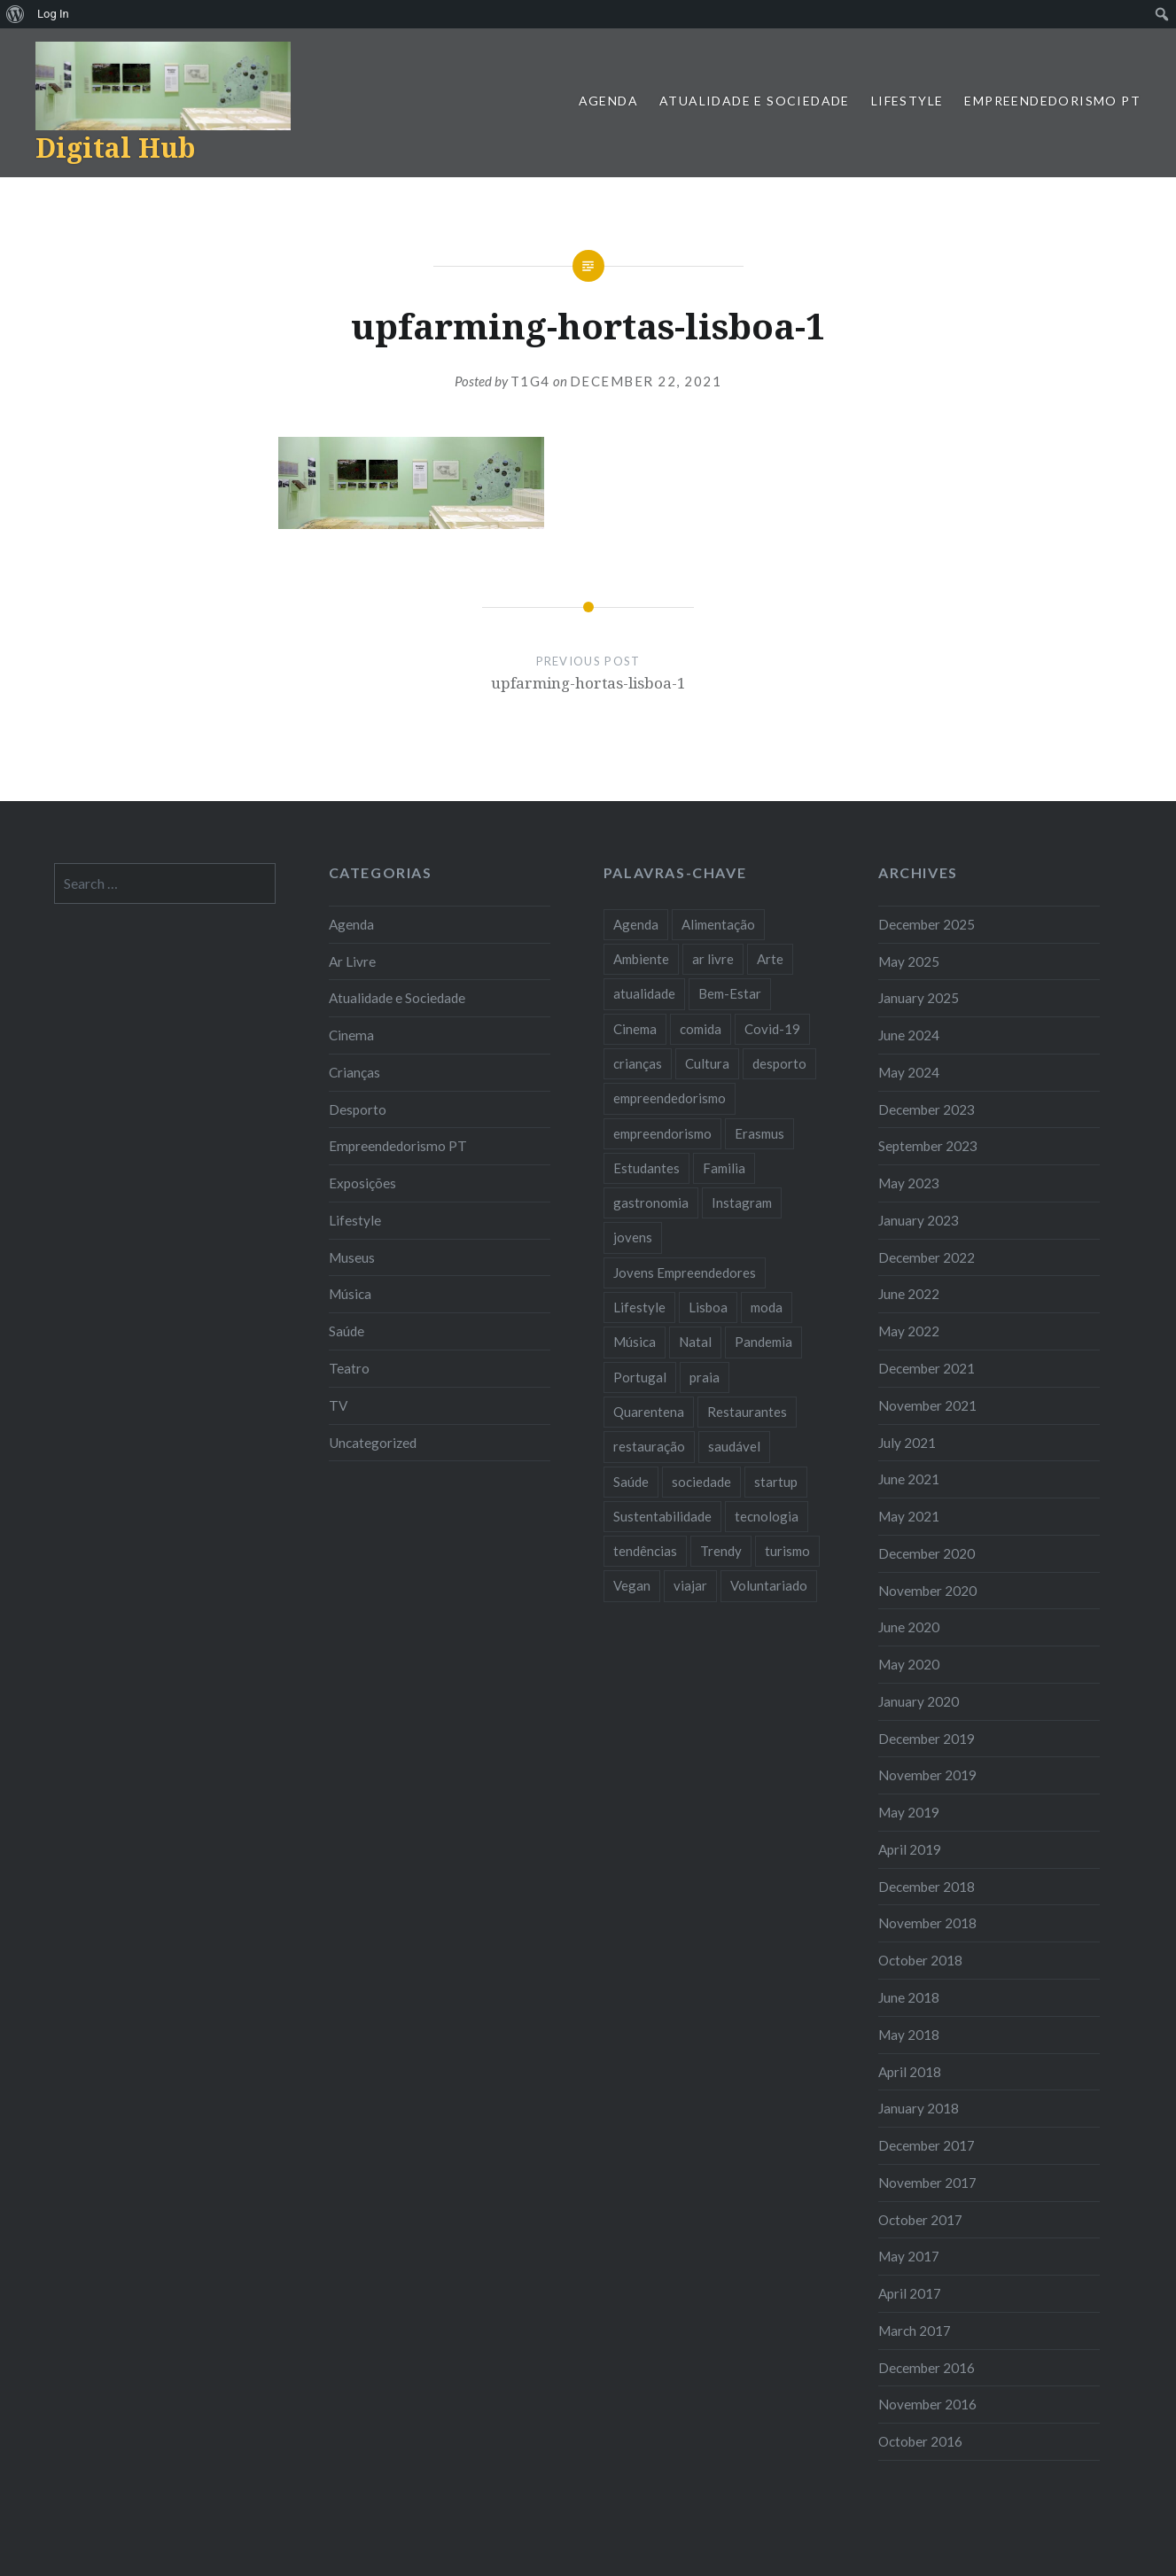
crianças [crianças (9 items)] (637, 1063)
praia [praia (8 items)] (704, 1377)
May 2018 (908, 2035)
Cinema (351, 1035)
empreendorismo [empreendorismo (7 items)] (662, 1133)
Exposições (362, 1183)
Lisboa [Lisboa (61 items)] (708, 1307)
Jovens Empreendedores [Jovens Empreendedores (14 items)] (684, 1272)
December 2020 (926, 1553)
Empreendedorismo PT (1052, 100)
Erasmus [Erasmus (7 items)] (759, 1133)
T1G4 (530, 381)
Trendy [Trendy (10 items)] (721, 1551)
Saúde (346, 1331)
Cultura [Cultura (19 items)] (707, 1063)
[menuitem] (15, 14)
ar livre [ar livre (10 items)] (713, 959)
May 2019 (908, 1812)
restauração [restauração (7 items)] (649, 1446)
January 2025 (918, 998)
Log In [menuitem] (53, 13)
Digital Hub (115, 147)
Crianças (354, 1072)
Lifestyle (907, 100)
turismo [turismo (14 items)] (787, 1551)
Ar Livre (352, 961)
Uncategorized (373, 1443)
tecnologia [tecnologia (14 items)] (766, 1516)
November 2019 (927, 1775)
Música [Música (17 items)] (634, 1342)
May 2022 (908, 1331)
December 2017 (926, 2145)
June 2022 (908, 1294)
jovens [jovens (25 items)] (632, 1237)
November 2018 (927, 1923)
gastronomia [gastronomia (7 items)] (651, 1202)
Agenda (608, 100)
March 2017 (914, 2331)
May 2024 (908, 1072)
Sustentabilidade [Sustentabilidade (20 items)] (662, 1516)
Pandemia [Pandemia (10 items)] (763, 1342)
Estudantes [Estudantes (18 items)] (646, 1168)
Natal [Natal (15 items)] (695, 1342)
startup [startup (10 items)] (776, 1482)
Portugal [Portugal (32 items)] (639, 1377)
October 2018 (920, 1960)
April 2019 (909, 1849)
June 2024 (908, 1035)
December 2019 (926, 1739)
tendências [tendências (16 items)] (645, 1551)
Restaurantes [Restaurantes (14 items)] (747, 1412)
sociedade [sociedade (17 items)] (701, 1482)
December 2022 (926, 1257)
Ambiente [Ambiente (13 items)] (641, 959)
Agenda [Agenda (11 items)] (635, 924)
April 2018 (909, 2072)
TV (338, 1405)
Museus (352, 1257)
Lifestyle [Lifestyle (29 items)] (639, 1307)
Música (350, 1294)
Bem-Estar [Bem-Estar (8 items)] (729, 993)
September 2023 (927, 1146)
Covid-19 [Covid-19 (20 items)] (772, 1029)
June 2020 (908, 1627)
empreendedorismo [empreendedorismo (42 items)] (669, 1098)
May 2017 (908, 2256)
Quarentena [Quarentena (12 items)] (648, 1412)
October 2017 (920, 2220)
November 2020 (927, 1591)
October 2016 (920, 2441)
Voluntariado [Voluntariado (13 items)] (768, 1585)
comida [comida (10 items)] (700, 1029)
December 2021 (926, 1368)
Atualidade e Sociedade (754, 100)
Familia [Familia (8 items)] (724, 1168)
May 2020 (908, 1664)
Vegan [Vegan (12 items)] (631, 1585)
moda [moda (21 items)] (767, 1307)
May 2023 (908, 1183)
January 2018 (918, 2108)
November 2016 (927, 2404)
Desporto (357, 1109)
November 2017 (927, 2183)
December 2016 (926, 2368)
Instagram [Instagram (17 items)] (742, 1202)
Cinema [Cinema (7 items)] (635, 1029)
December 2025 (926, 924)
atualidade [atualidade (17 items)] (644, 993)
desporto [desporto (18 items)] (779, 1063)
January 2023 (918, 1220)
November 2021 (927, 1405)
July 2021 (907, 1443)
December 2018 (926, 1887)
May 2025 (908, 961)
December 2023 (926, 1109)
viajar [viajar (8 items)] (690, 1585)
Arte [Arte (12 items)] (770, 959)
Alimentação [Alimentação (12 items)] (718, 924)
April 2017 (909, 2293)
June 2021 (908, 1479)
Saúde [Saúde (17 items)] (631, 1482)
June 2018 (908, 1997)
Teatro (349, 1368)
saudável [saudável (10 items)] (734, 1446)
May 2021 (908, 1516)
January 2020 (918, 1701)
